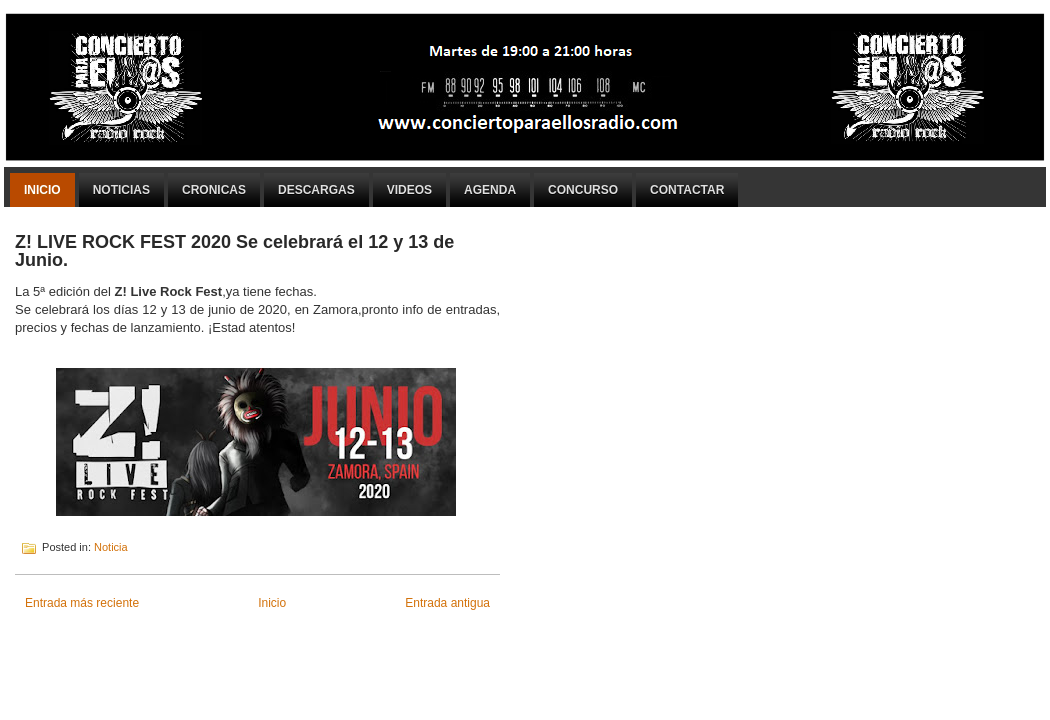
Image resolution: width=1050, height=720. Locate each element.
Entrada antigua (447, 603)
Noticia (111, 547)
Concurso (583, 190)
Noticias (121, 190)
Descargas (316, 190)
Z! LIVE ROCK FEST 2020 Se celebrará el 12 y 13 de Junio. (234, 251)
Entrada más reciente (82, 603)
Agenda (490, 190)
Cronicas (214, 190)
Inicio (42, 190)
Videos (409, 190)
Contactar (687, 190)
